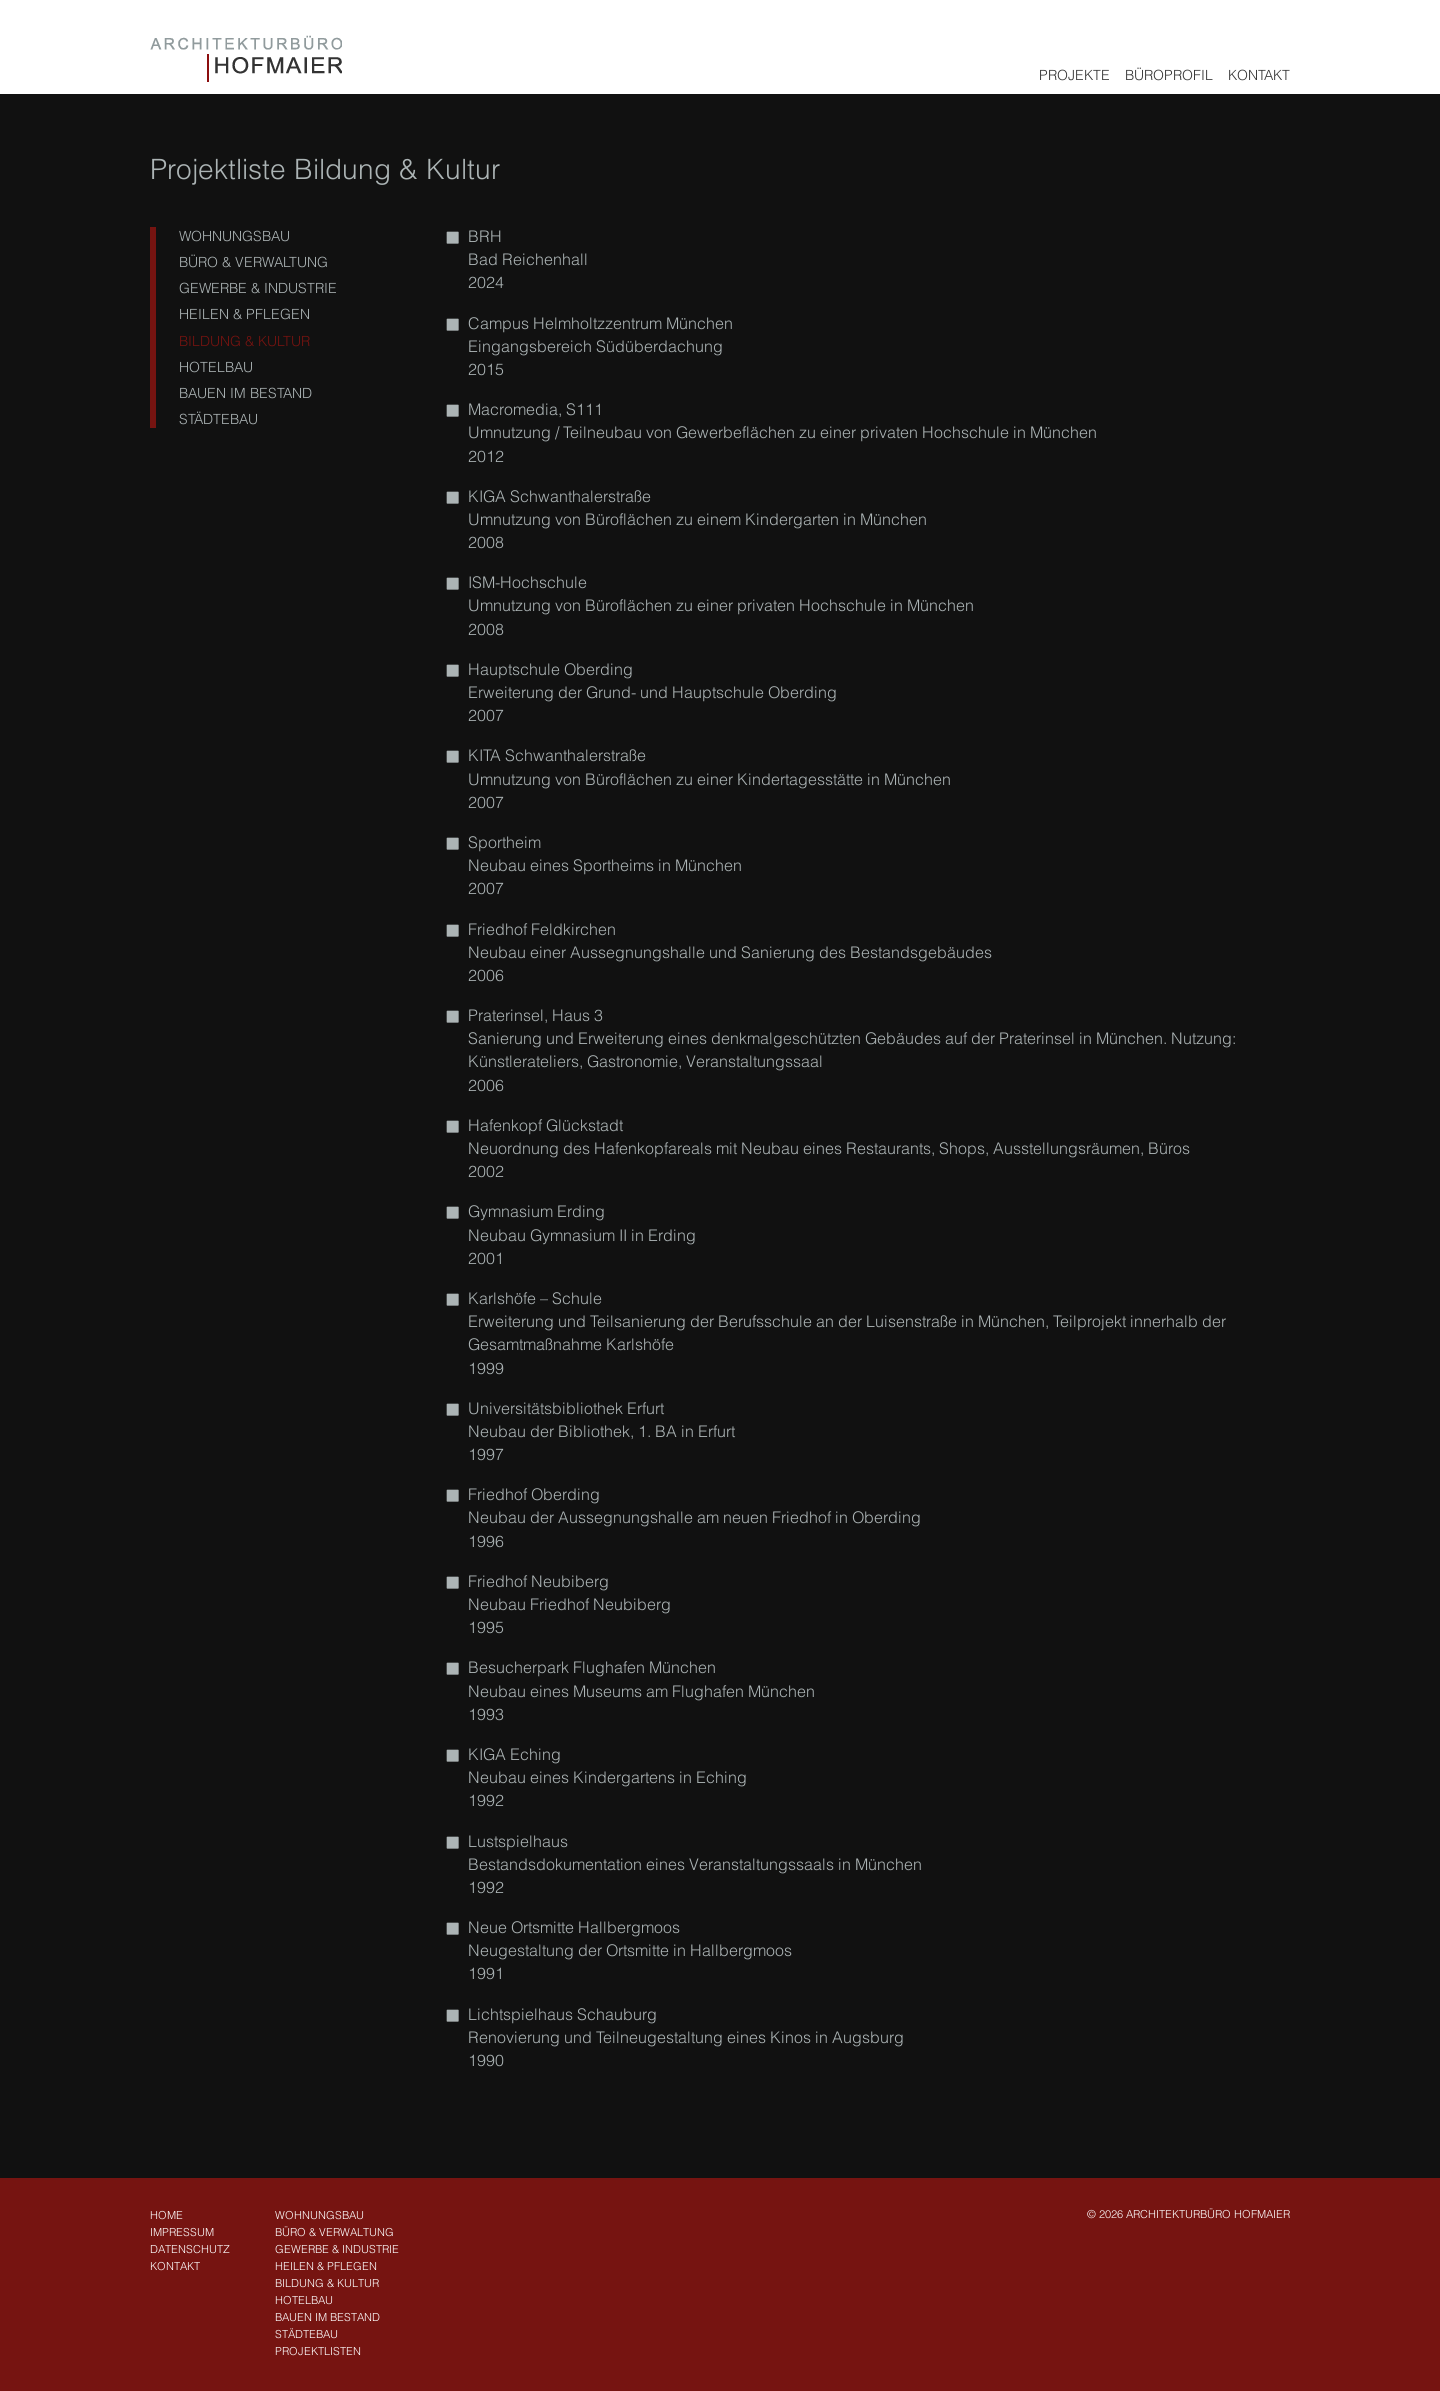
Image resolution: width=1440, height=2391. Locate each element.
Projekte (1074, 75)
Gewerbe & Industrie (254, 288)
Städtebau (214, 419)
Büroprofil (1169, 75)
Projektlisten (318, 2351)
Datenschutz (190, 2249)
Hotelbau (212, 367)
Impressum (182, 2232)
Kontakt (1259, 75)
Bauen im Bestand (241, 393)
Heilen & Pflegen (240, 314)
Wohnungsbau (230, 236)
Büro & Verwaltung (249, 262)
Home (166, 2215)
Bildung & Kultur (240, 341)
